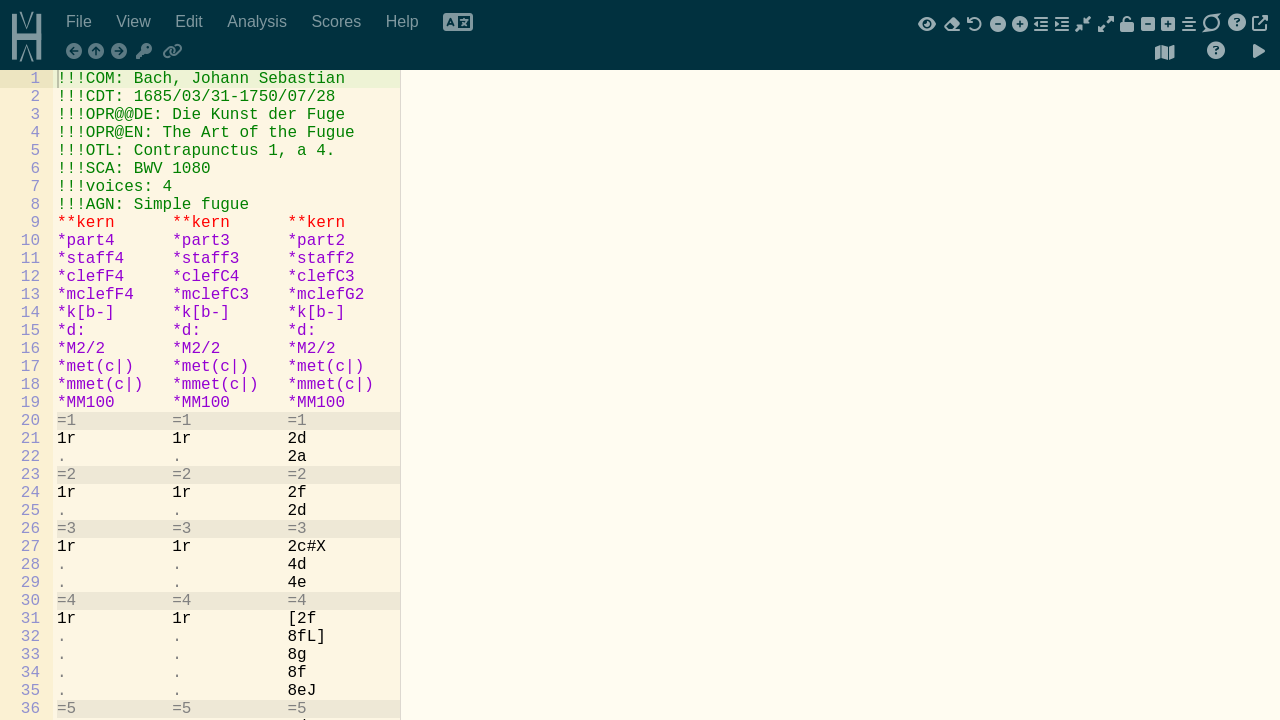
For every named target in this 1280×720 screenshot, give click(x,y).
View (135, 21)
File (81, 21)
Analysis (259, 21)
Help (404, 21)
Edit (191, 21)
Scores (338, 21)
